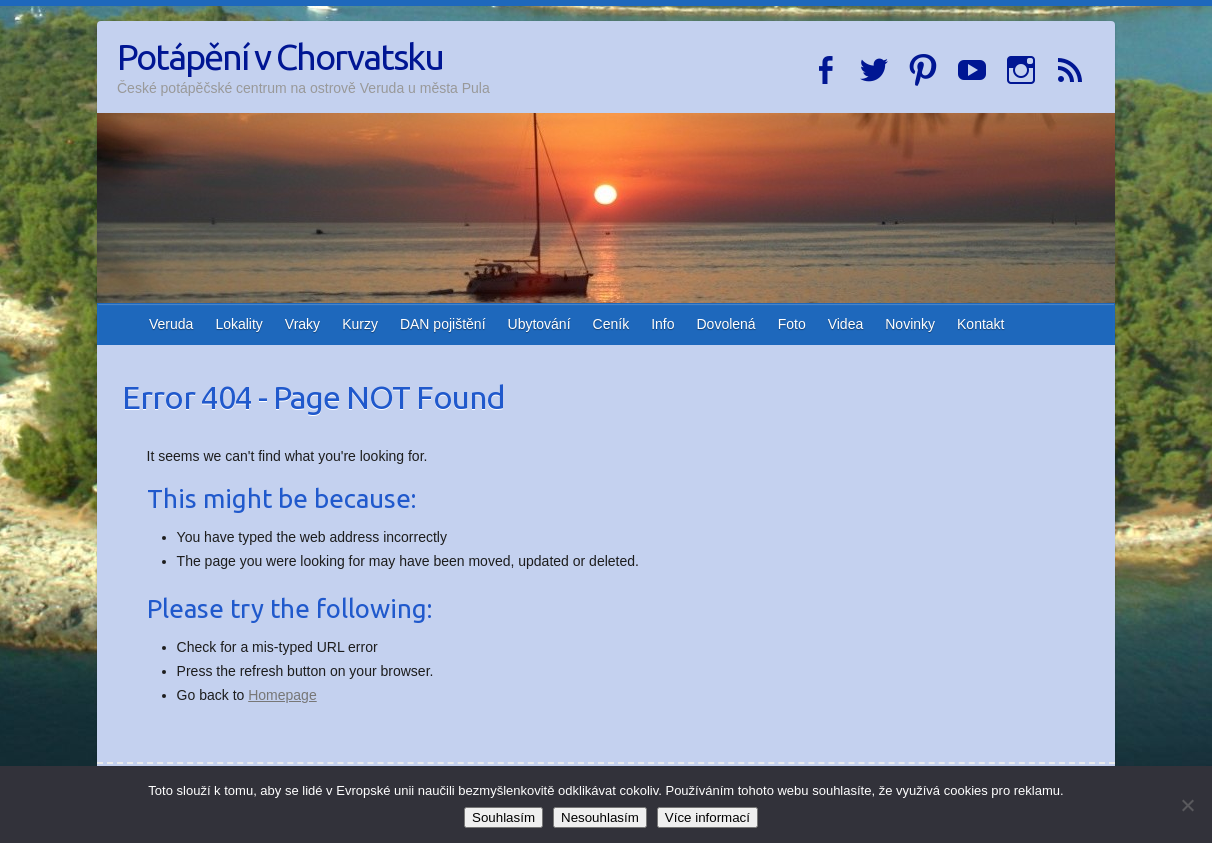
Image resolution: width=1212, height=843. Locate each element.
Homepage (282, 695)
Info (662, 324)
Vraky (302, 324)
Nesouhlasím (600, 817)
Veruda (171, 324)
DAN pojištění (443, 324)
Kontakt (980, 324)
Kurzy (360, 324)
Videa (846, 324)
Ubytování (539, 324)
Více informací (707, 817)
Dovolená (726, 324)
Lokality (238, 324)
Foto (792, 324)
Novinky (910, 324)
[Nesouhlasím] (1187, 805)
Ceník (611, 324)
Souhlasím (503, 817)
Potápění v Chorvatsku (280, 56)
